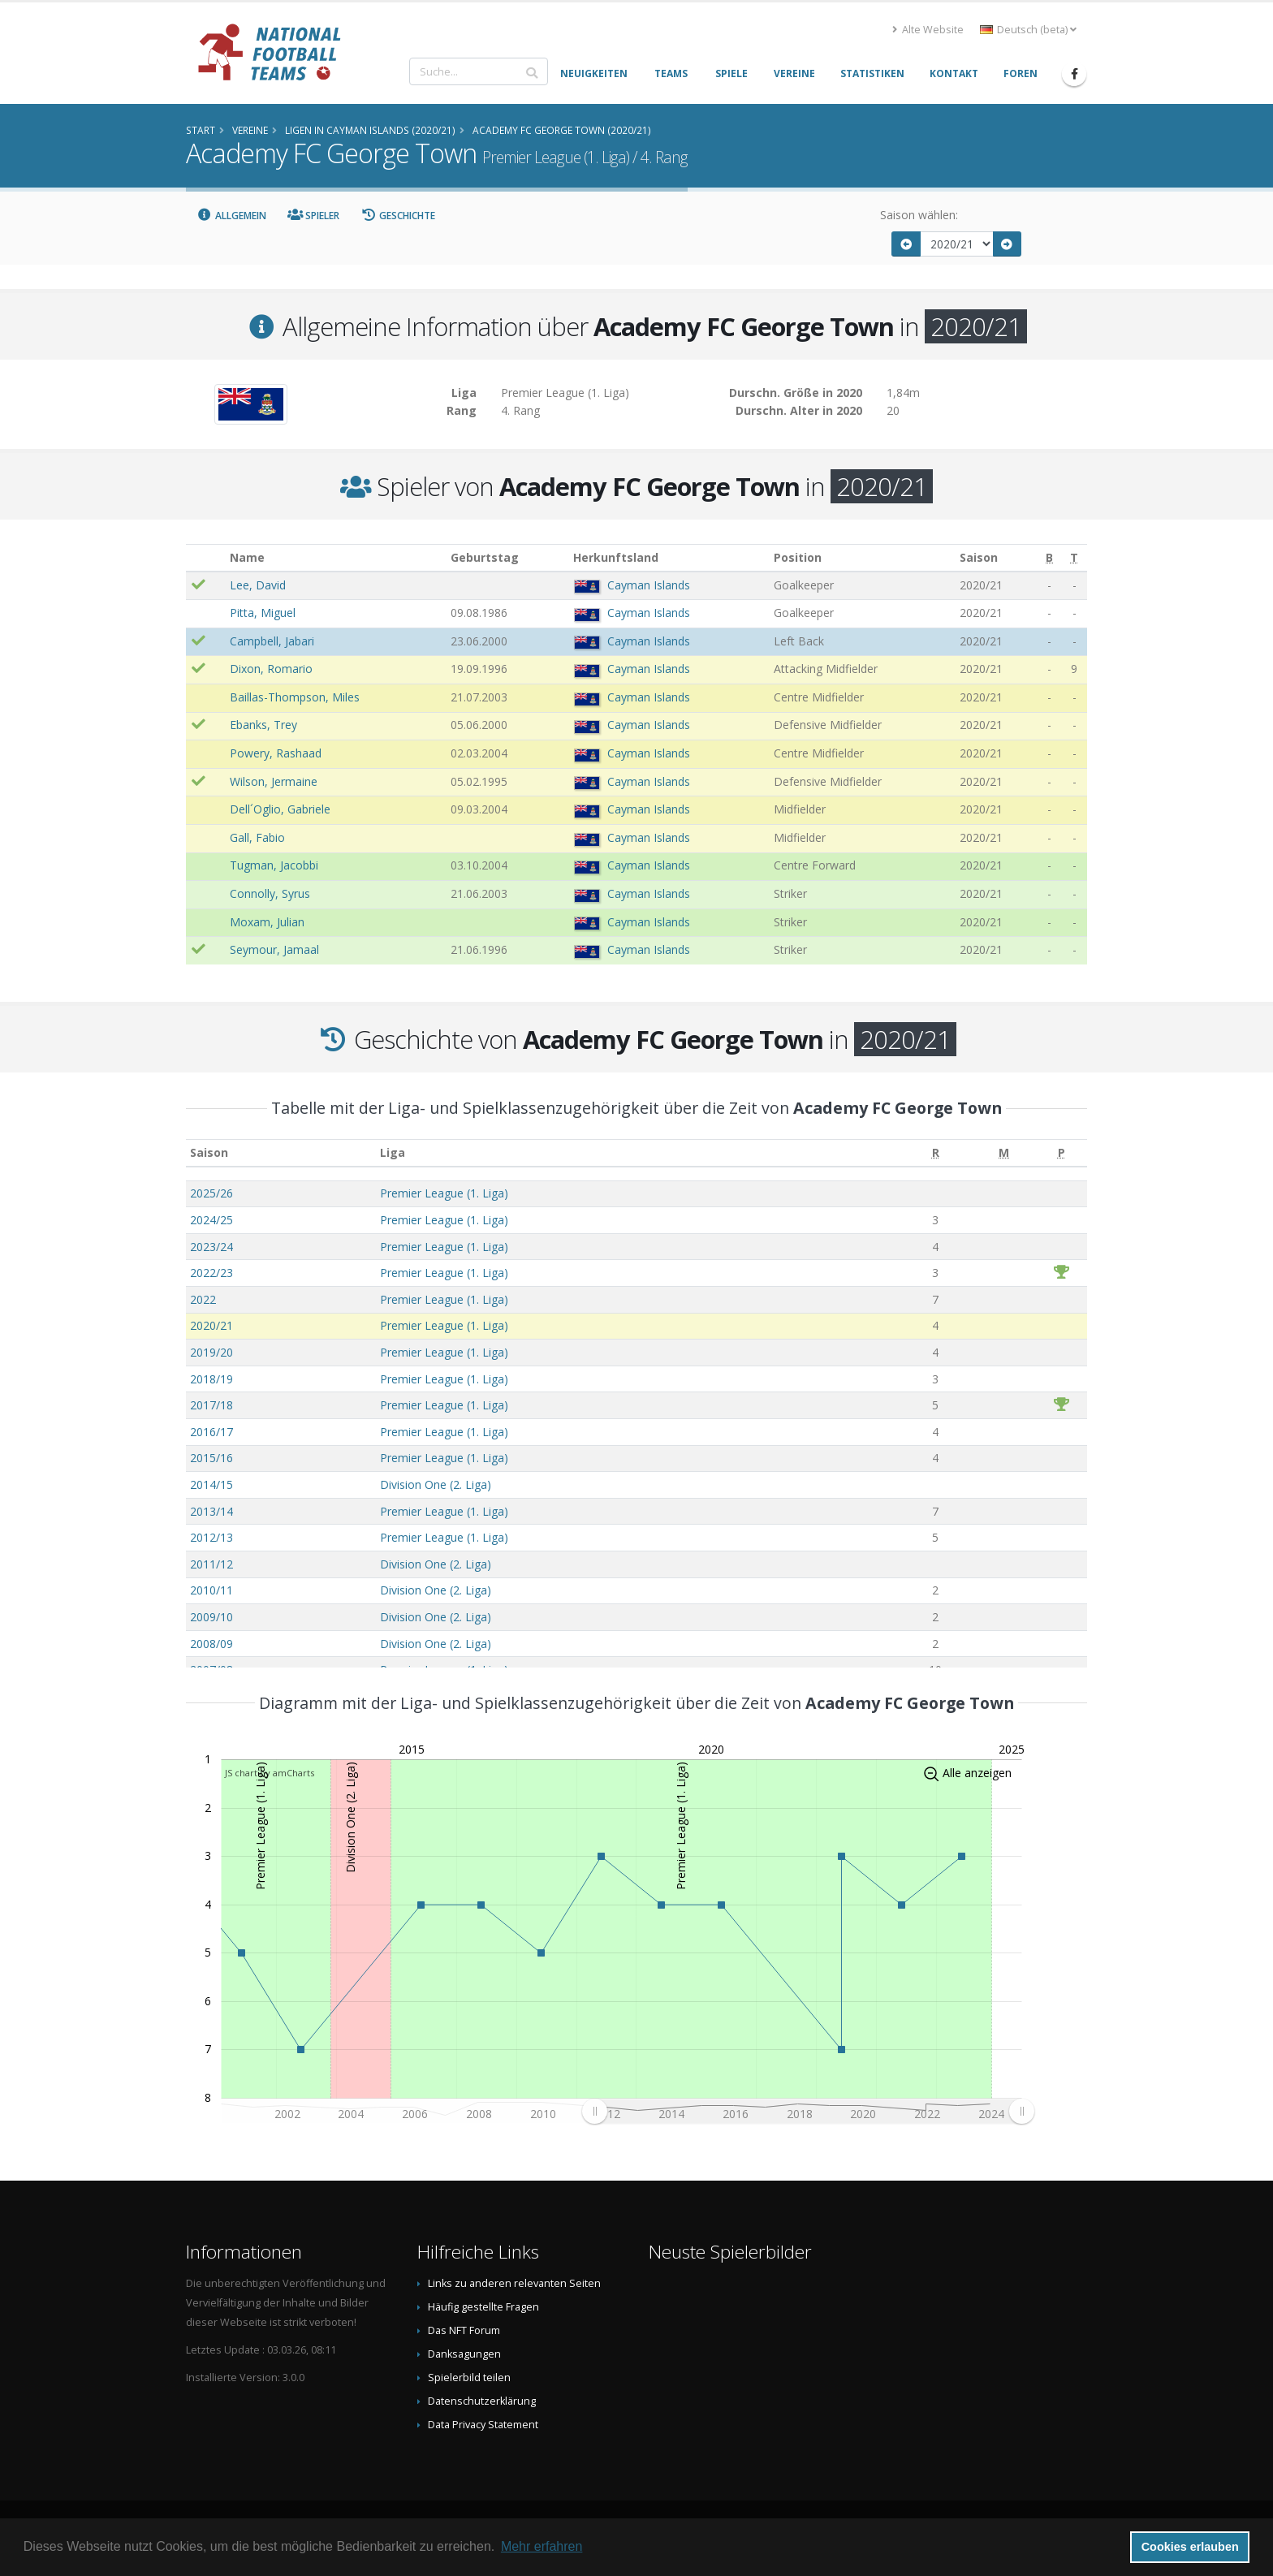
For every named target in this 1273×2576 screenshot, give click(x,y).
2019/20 (211, 1352)
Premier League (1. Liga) (444, 1193)
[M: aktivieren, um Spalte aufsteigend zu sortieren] (1004, 1153)
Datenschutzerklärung (482, 2401)
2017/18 (211, 1405)
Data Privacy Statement (483, 2424)
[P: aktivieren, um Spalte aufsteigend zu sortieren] (1061, 1153)
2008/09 (211, 1643)
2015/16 (211, 1457)
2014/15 (211, 1484)
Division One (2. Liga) (435, 1484)
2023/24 (211, 1246)
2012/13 (211, 1537)
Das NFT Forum (464, 2330)
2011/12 (211, 1564)
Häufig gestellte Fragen (483, 2307)
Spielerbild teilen (469, 2377)
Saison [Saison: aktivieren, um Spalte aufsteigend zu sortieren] (209, 1152)
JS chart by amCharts (269, 1773)
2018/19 (211, 1379)
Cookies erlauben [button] (1190, 2546)
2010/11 (211, 1590)
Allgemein (231, 215)
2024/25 (211, 1220)
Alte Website (928, 30)
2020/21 (211, 1325)
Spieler (313, 215)
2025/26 (211, 1193)
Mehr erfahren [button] (542, 2546)
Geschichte (397, 215)
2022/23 (211, 1272)
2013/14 (211, 1511)
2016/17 (211, 1431)
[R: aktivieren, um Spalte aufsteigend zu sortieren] (935, 1153)
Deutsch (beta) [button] (1028, 30)
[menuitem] (807, 2111)
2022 (203, 1299)
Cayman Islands (648, 585)
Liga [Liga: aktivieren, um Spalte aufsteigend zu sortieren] (392, 1152)
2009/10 (211, 1617)
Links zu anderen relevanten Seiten (514, 2283)
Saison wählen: (919, 214)
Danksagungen (464, 2354)
